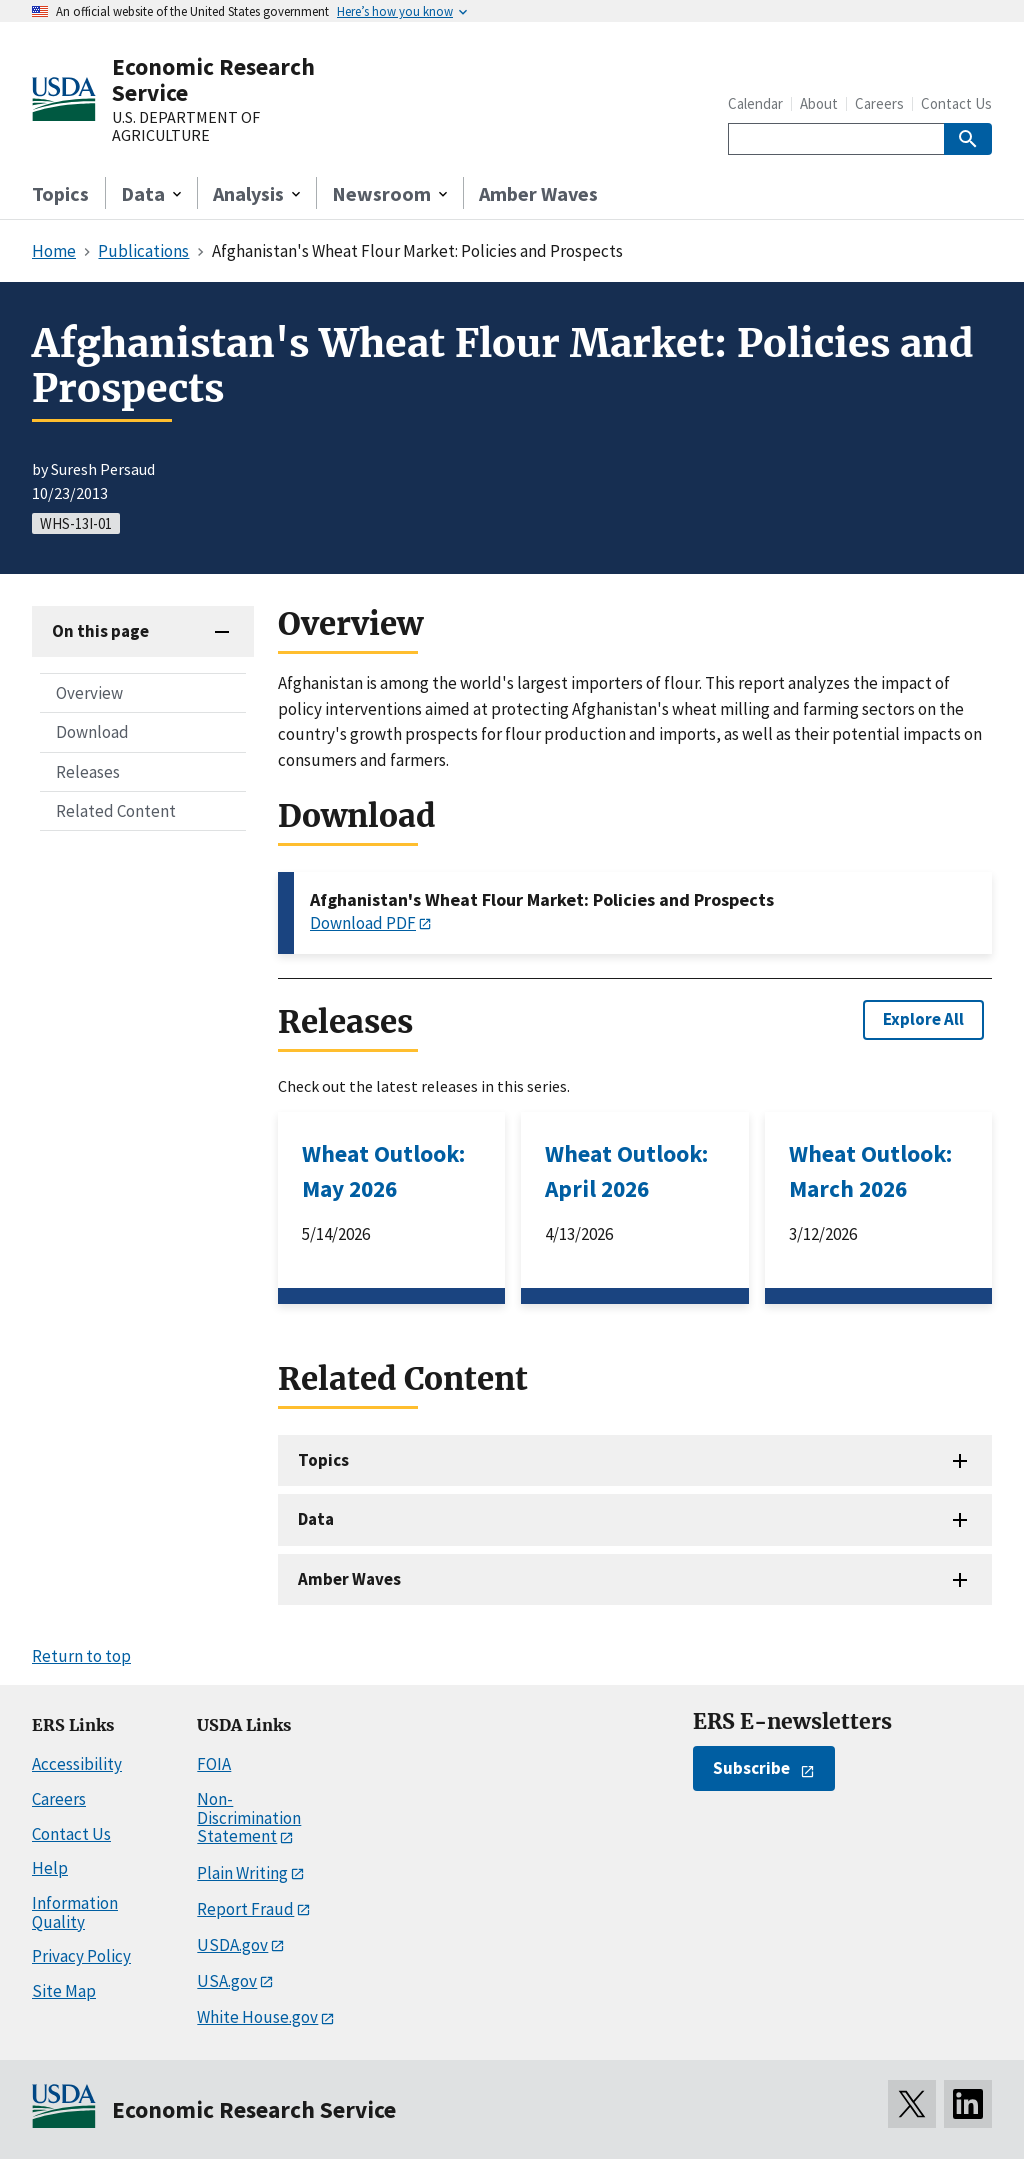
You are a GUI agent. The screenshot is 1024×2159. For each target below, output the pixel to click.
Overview (89, 693)
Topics (60, 193)
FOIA (214, 1764)
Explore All (923, 1019)
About (819, 103)
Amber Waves (538, 193)
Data (316, 1519)
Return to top (81, 1656)
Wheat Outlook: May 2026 (383, 1171)
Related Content (116, 811)
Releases (88, 772)
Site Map (64, 1991)
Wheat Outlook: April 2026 (626, 1171)
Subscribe (751, 1768)
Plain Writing (242, 1873)
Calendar (755, 103)
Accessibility (77, 1764)
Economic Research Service (213, 79)
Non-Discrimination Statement (249, 1817)
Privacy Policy (81, 1956)
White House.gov (257, 2017)
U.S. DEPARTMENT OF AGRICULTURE (186, 126)
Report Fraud (245, 1909)
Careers (879, 103)
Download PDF (363, 923)
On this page (100, 631)
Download (92, 732)
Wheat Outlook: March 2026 (870, 1171)
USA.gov (227, 1981)
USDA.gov (232, 1945)
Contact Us (956, 103)
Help (50, 1868)
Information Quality (75, 1912)
